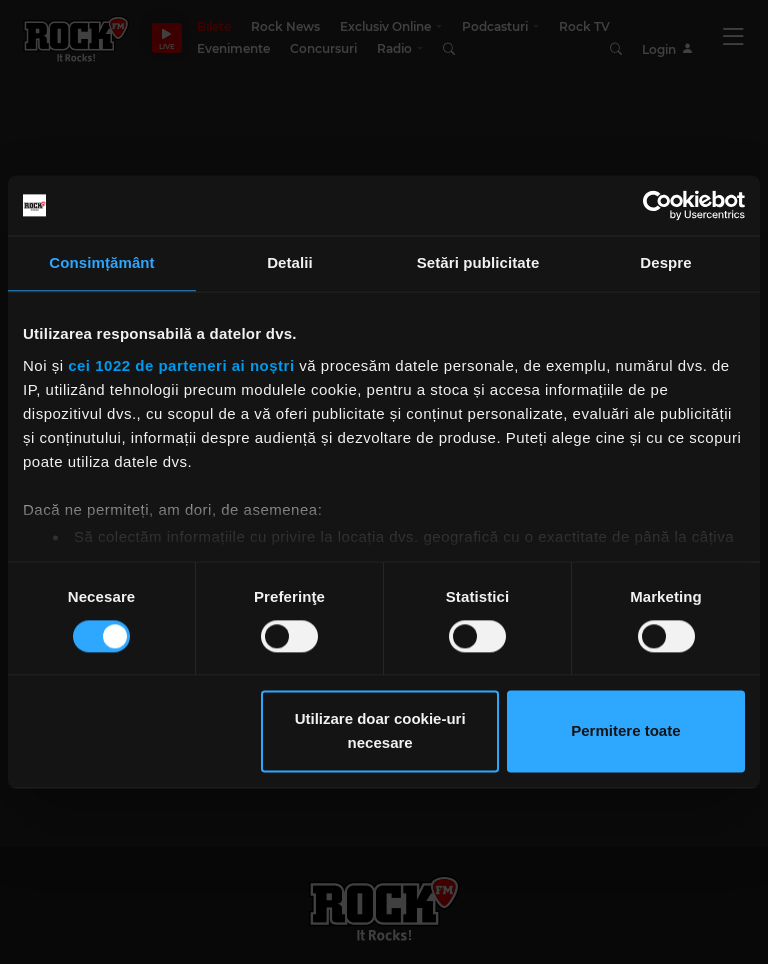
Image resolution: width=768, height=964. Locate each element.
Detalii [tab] (290, 262)
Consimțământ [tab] (101, 262)
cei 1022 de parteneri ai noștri (181, 365)
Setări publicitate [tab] (478, 262)
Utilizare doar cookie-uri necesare (380, 731)
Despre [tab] (665, 262)
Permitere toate (625, 731)
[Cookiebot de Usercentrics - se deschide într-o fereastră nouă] (657, 205)
